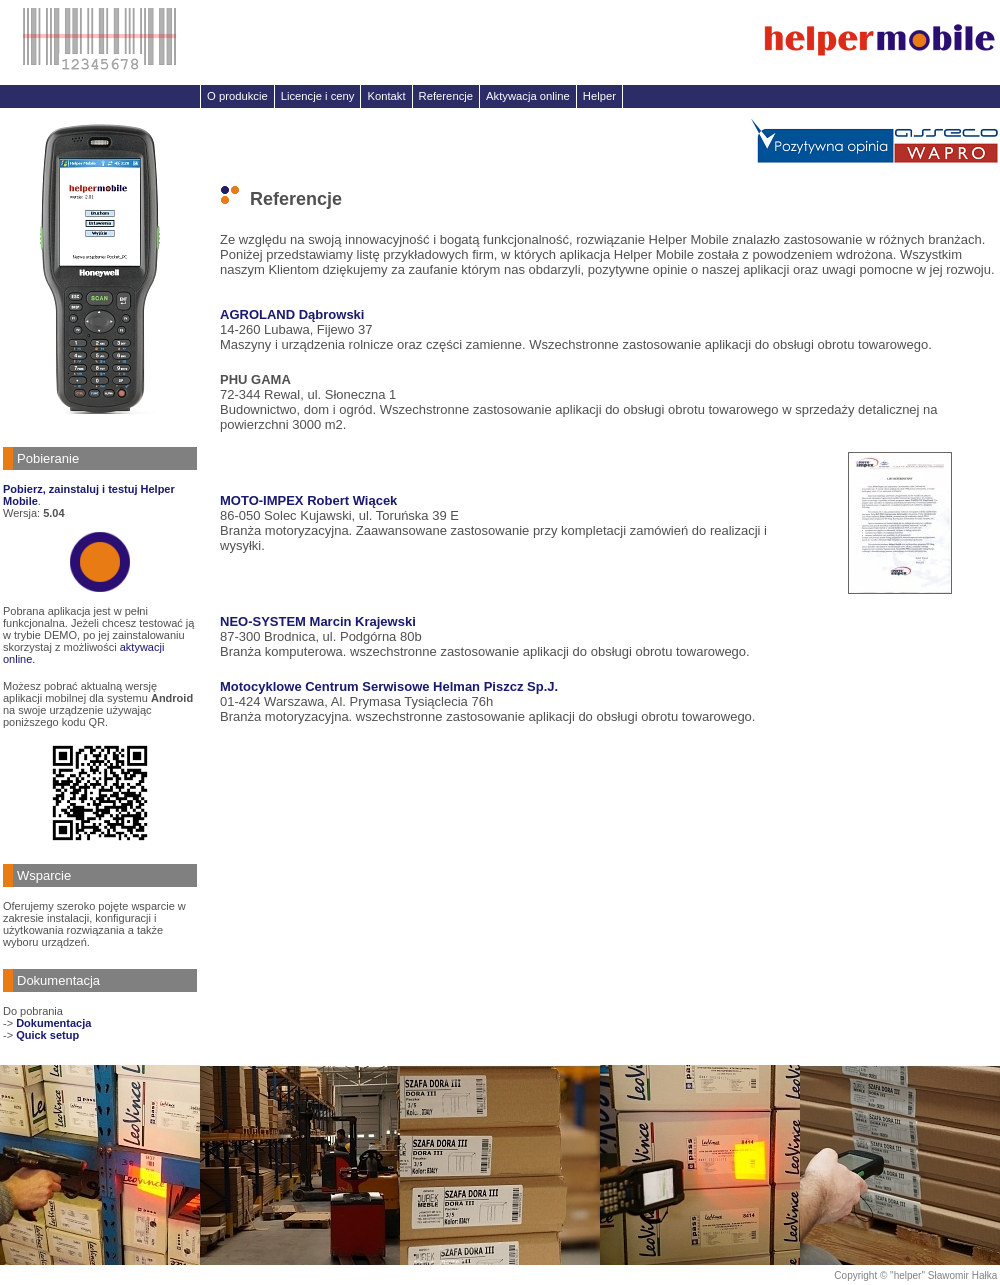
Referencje (446, 96)
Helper (599, 96)
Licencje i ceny (318, 96)
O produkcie (237, 96)
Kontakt (386, 96)
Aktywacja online (528, 96)
